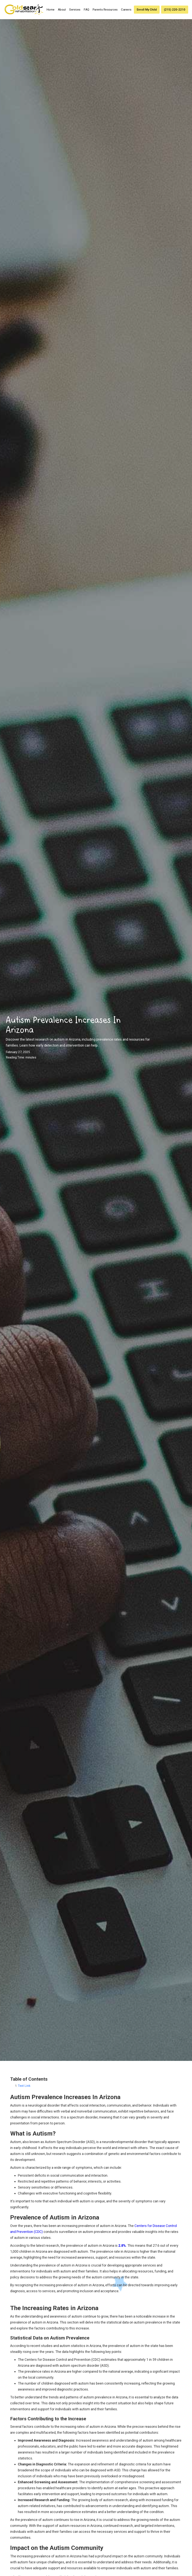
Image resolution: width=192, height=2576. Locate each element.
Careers (126, 9)
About (62, 9)
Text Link (24, 2086)
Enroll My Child (147, 9)
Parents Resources (105, 9)
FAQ (86, 9)
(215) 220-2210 (174, 9)
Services (74, 9)
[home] (24, 9)
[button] (74, 10)
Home (50, 9)
